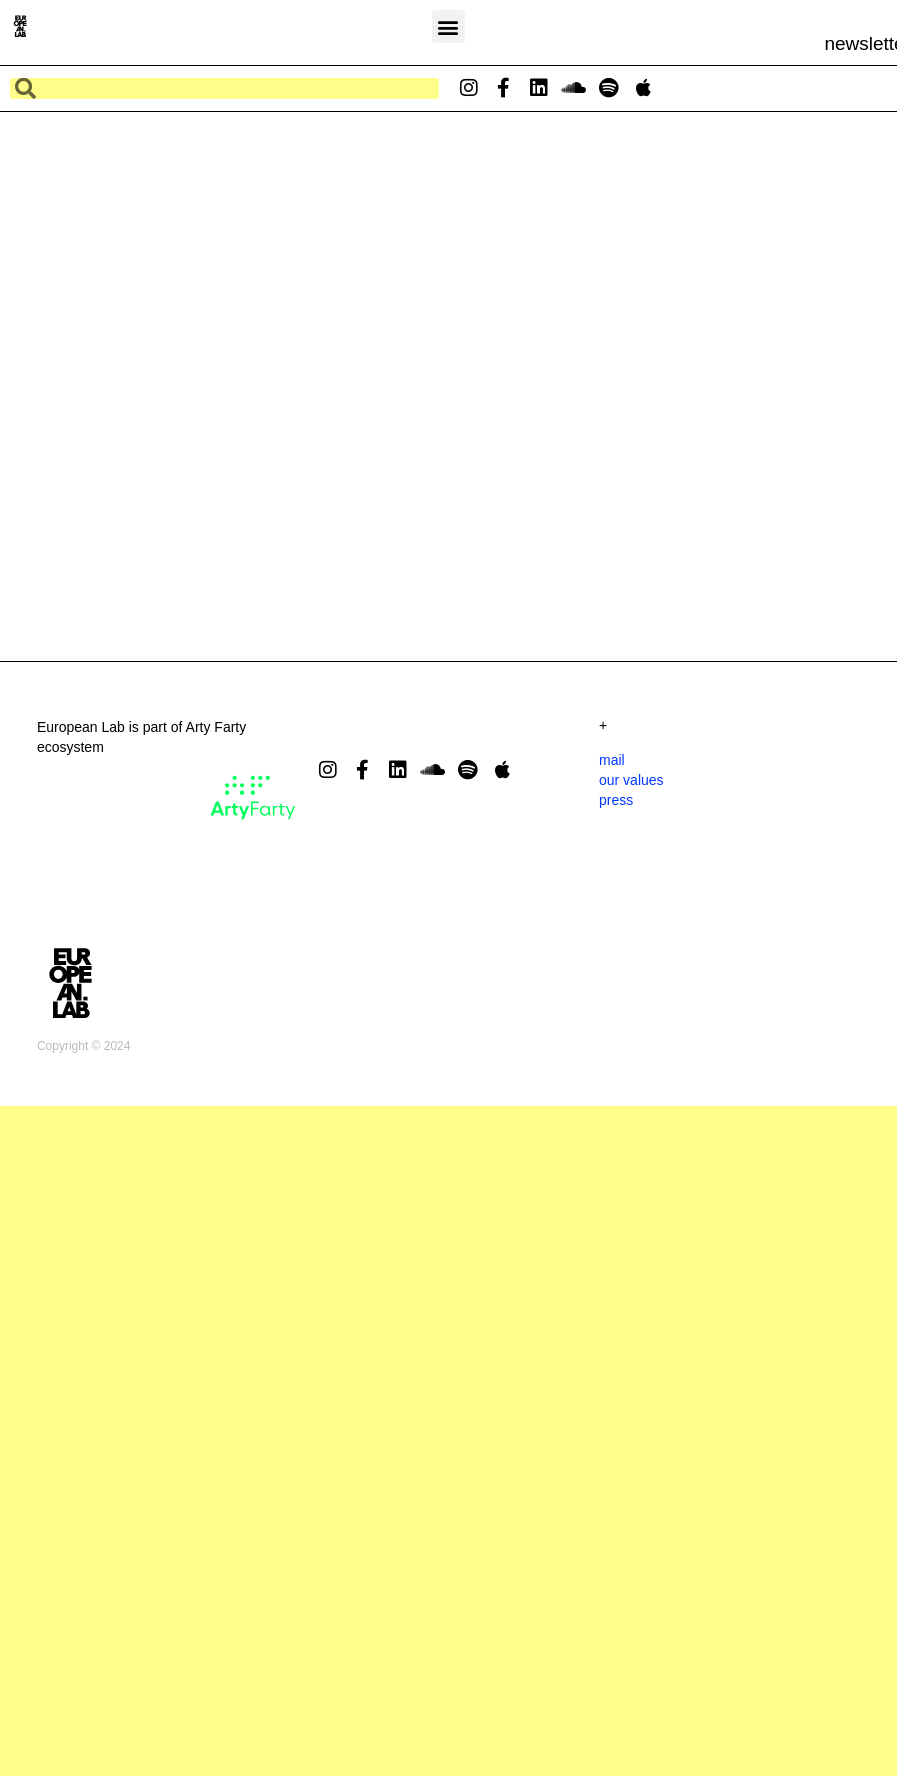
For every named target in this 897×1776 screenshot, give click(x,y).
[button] (448, 26)
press (616, 934)
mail (612, 894)
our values (631, 914)
